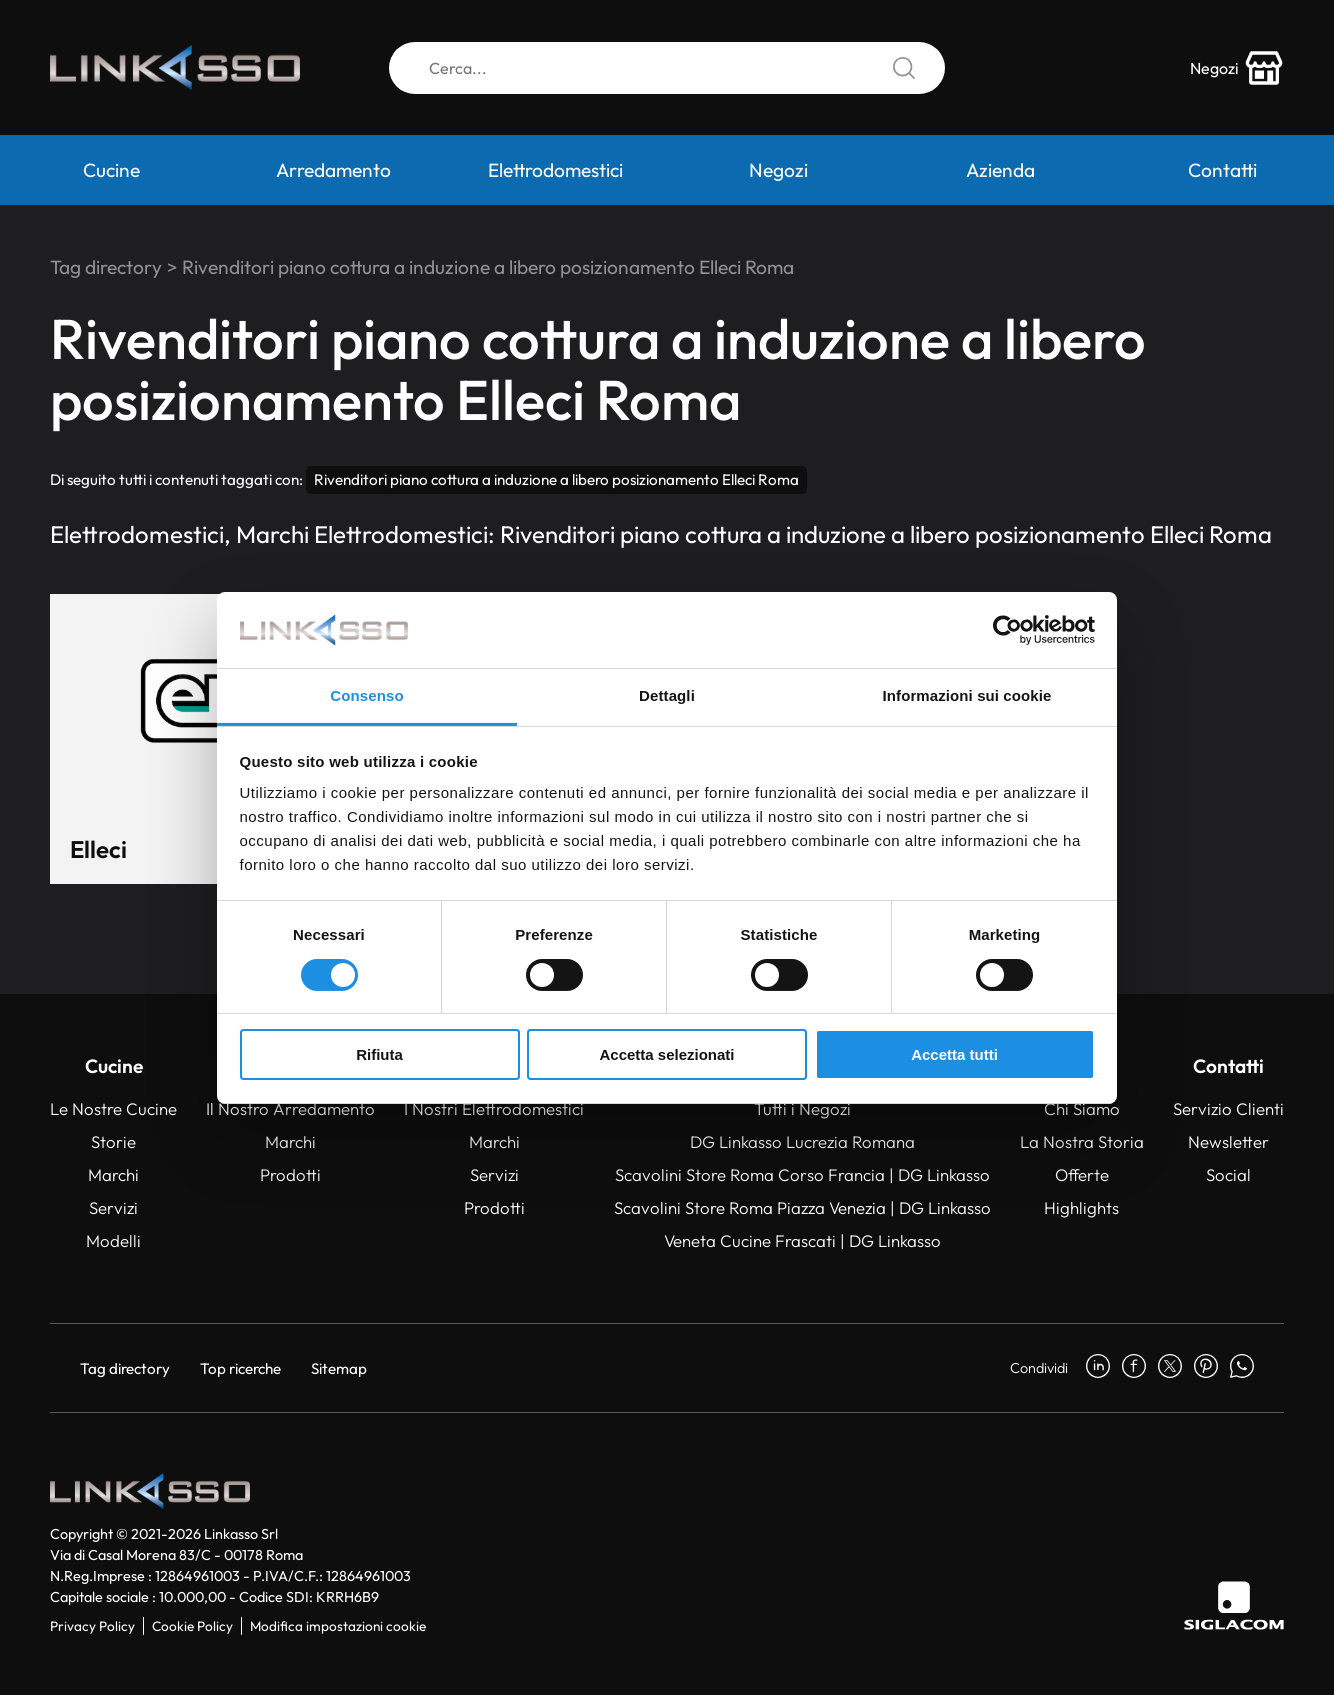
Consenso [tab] (366, 695)
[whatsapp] (1242, 1368)
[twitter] (1170, 1368)
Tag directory (106, 267)
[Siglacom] (1234, 1605)
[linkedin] (1098, 1368)
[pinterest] (1206, 1368)
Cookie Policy (192, 1626)
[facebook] (1134, 1368)
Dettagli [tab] (667, 695)
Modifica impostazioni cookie (338, 1626)
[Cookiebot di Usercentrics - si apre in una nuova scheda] (1007, 630)
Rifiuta (379, 1054)
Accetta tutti (954, 1054)
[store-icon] (1237, 68)
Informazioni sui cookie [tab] (967, 695)
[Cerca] (666, 68)
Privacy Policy (92, 1626)
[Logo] (175, 68)
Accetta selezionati (666, 1054)
